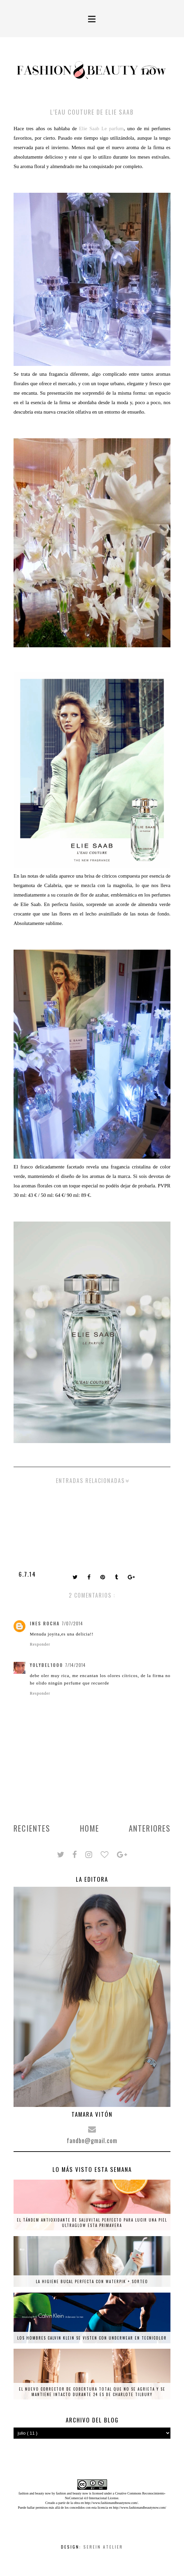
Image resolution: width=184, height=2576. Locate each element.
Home (89, 1828)
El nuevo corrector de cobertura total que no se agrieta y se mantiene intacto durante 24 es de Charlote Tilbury (92, 2391)
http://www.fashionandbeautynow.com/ (111, 2503)
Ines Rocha (45, 1623)
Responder (40, 1644)
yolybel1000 (46, 1665)
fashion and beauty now (72, 2493)
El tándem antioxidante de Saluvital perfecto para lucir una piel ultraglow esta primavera (92, 2222)
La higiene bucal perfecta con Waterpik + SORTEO (92, 2281)
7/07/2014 (72, 1623)
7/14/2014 (75, 1665)
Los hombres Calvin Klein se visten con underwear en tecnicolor (92, 2338)
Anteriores (149, 1828)
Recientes (32, 1828)
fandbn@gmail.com (92, 2140)
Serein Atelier (103, 2547)
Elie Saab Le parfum (101, 128)
